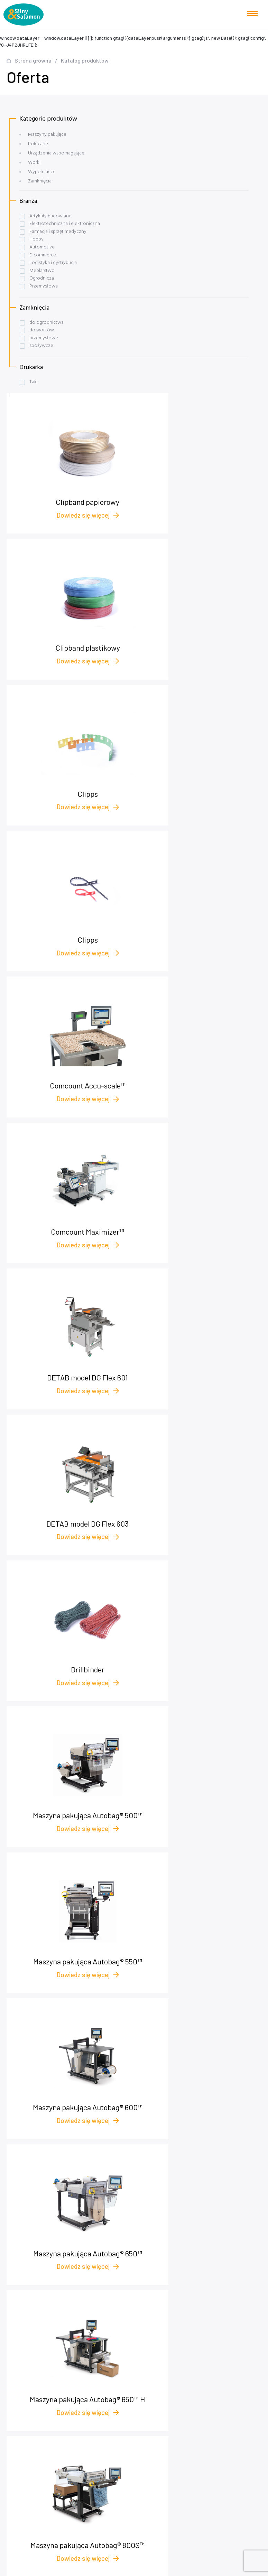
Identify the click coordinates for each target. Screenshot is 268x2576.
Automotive (42, 247)
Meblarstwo (42, 271)
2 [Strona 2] (64, 1758)
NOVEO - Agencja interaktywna (229, 2567)
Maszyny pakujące (47, 135)
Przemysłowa (43, 286)
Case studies (137, 2330)
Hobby (36, 239)
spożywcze (41, 346)
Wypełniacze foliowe (136, 2420)
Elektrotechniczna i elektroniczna (64, 224)
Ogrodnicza (41, 278)
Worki (34, 163)
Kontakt (136, 2361)
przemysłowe (43, 338)
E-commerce (42, 255)
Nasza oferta (136, 2319)
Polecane (38, 144)
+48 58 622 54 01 (138, 2235)
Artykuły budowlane (50, 216)
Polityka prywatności (136, 2371)
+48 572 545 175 (140, 2243)
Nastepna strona (229, 1758)
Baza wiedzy (137, 2340)
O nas (136, 2351)
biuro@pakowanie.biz (140, 2251)
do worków (41, 330)
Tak (33, 382)
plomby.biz (136, 2382)
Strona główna (33, 60)
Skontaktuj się (41, 1869)
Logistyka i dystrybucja (53, 263)
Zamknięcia (40, 181)
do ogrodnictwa (46, 323)
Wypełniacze (42, 172)
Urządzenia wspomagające (56, 153)
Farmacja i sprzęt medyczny (57, 232)
